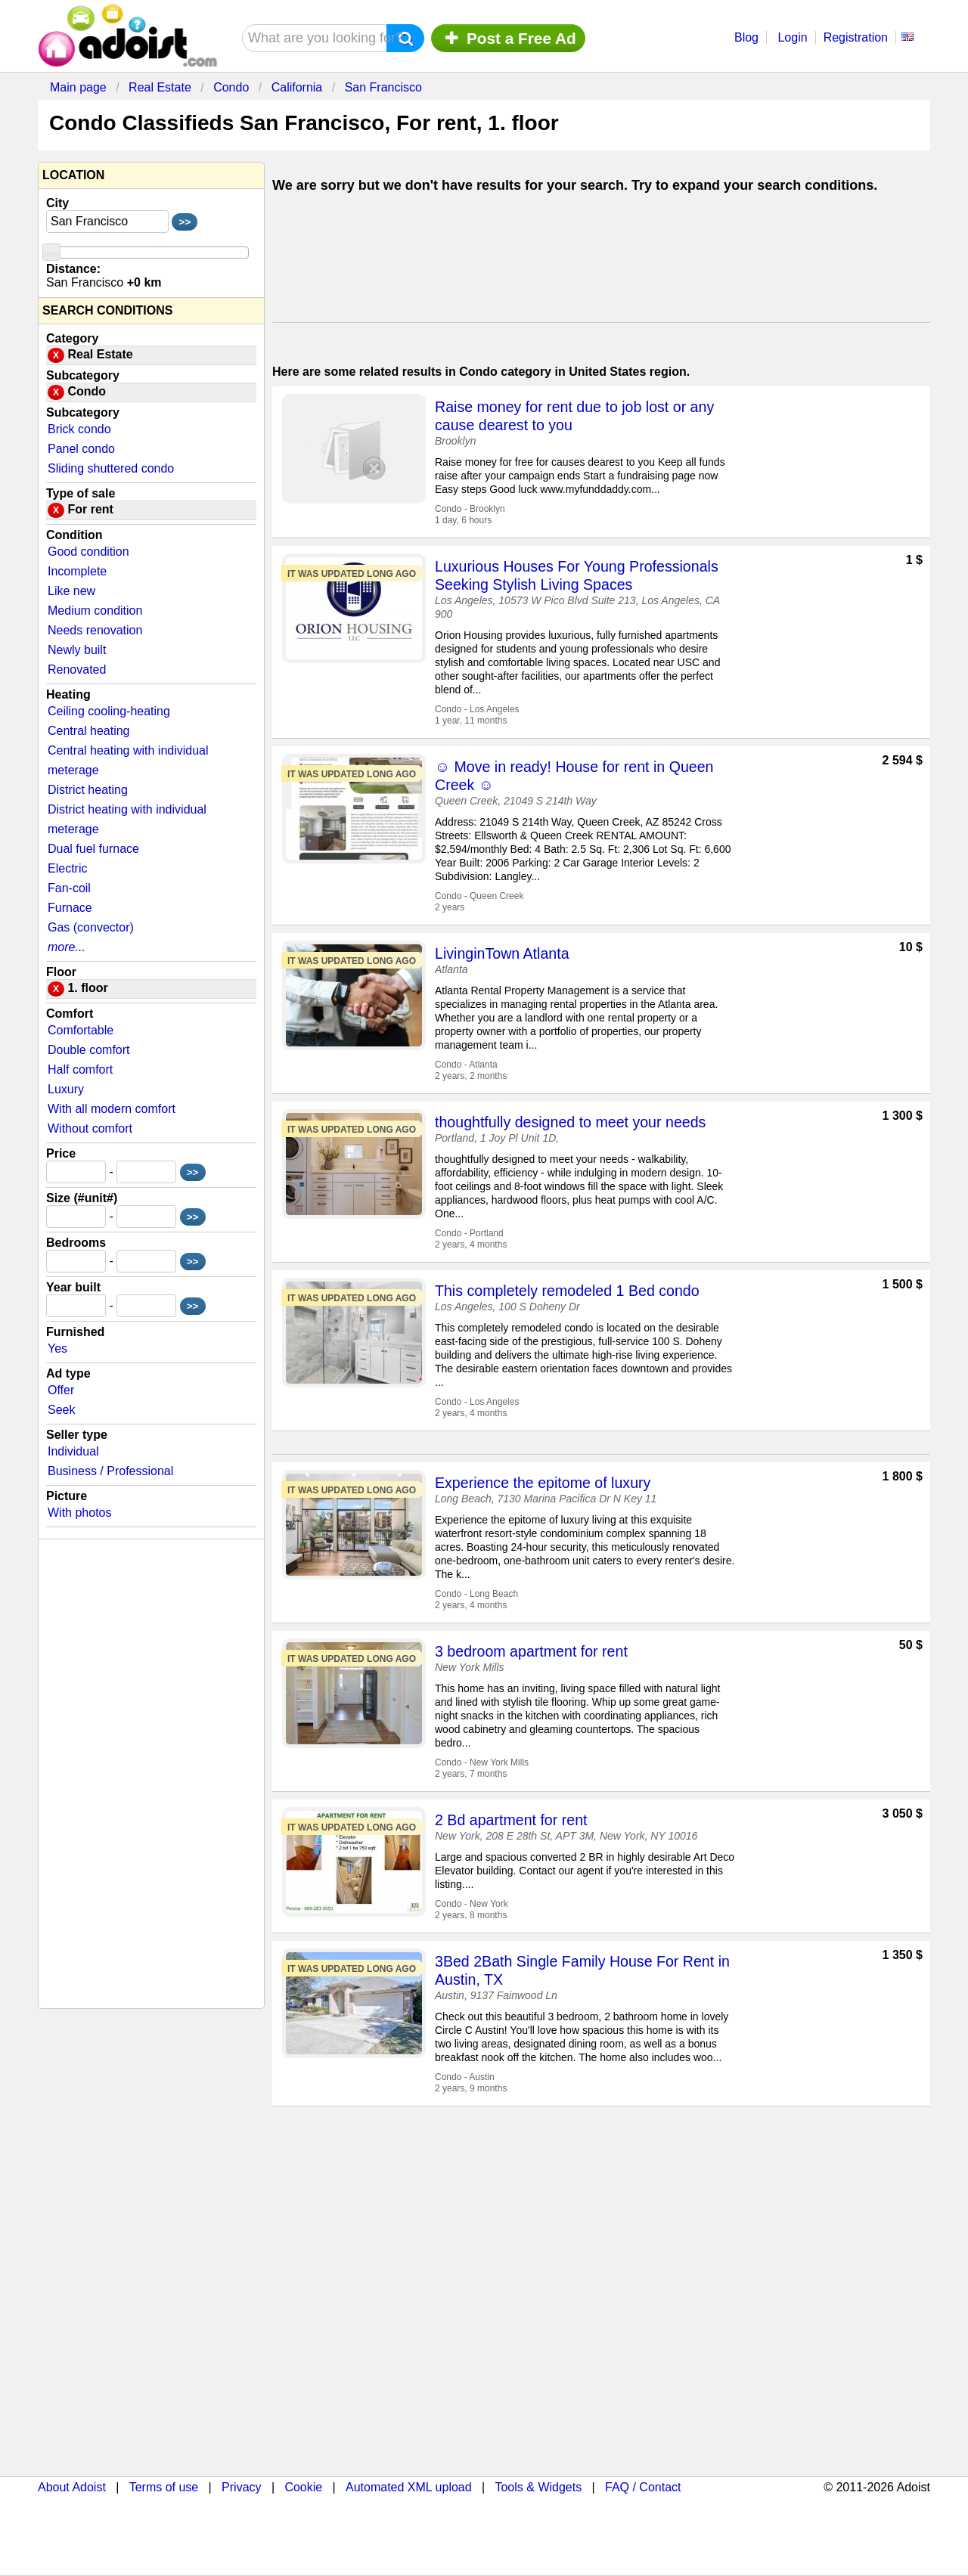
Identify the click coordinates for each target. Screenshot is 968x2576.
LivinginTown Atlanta (502, 953)
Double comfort (89, 1049)
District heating (88, 789)
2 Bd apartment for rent (511, 1820)
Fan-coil (69, 888)
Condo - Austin (465, 2077)
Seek (61, 1409)
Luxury (66, 1089)
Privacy (241, 2487)
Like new (71, 590)
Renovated (77, 669)
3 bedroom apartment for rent (531, 1651)
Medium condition (95, 610)
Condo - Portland (469, 1233)
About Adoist (72, 2487)
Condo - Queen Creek (479, 896)
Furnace (70, 907)
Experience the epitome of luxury (542, 1482)
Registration (856, 37)
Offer (61, 1390)
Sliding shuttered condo (111, 468)
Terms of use (164, 2487)
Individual (73, 1451)
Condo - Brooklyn (470, 509)
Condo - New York (471, 1904)
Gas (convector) (91, 927)
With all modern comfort (111, 1108)
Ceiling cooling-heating (109, 711)
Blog (746, 37)
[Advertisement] (601, 262)
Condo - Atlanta (466, 1064)
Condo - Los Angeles (477, 709)
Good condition (88, 551)
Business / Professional (110, 1471)
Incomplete (77, 571)
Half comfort (80, 1069)
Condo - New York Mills (482, 1762)
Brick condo (79, 429)
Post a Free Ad (508, 38)
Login (792, 37)
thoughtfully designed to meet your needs (570, 1122)
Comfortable (80, 1030)
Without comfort (90, 1128)
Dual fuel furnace (93, 848)
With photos (79, 1512)
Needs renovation (95, 630)
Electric (67, 868)
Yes (57, 1348)
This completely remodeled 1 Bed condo (567, 1290)
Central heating (89, 730)
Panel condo (81, 448)
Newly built (77, 649)
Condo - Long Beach (476, 1594)
